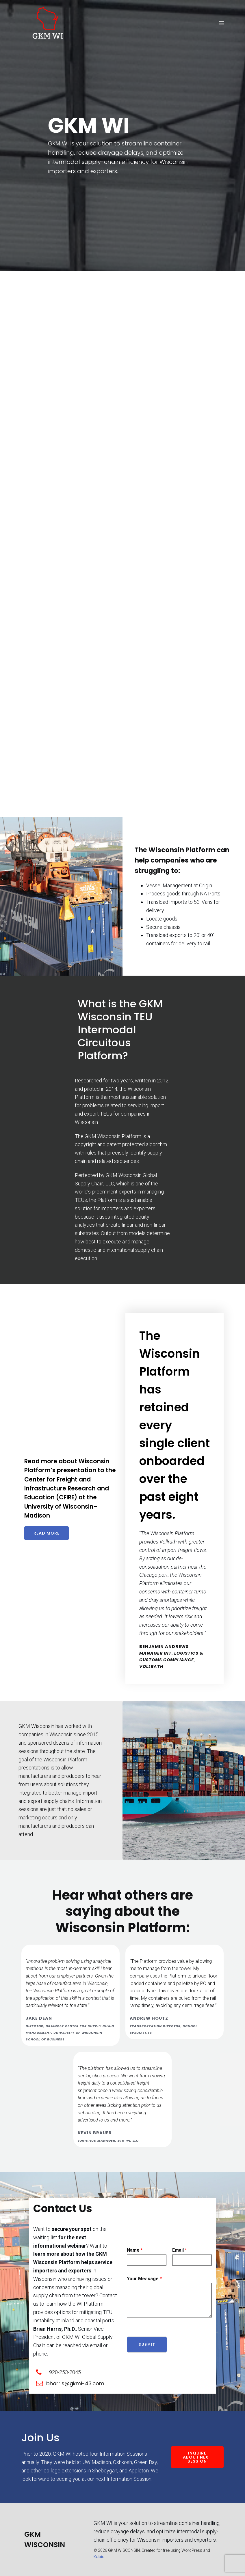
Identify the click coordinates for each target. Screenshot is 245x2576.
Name (135, 2250)
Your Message (144, 2278)
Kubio (99, 2557)
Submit (147, 2345)
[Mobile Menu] (222, 23)
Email (179, 2250)
